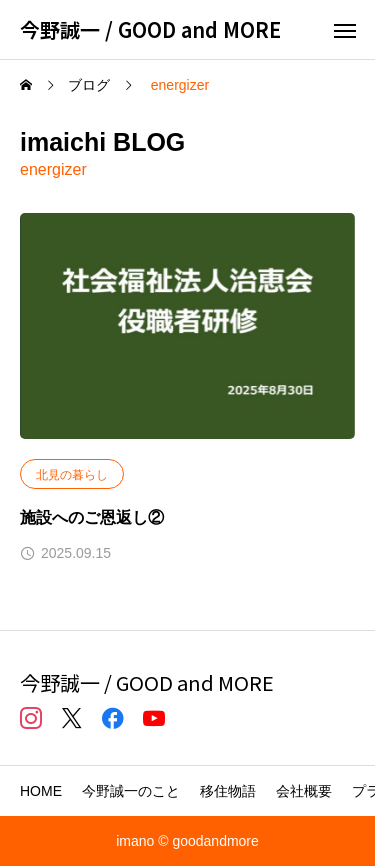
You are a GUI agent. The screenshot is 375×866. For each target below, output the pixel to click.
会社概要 (304, 791)
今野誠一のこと (131, 791)
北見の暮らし (72, 475)
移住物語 (228, 791)
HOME (41, 791)
